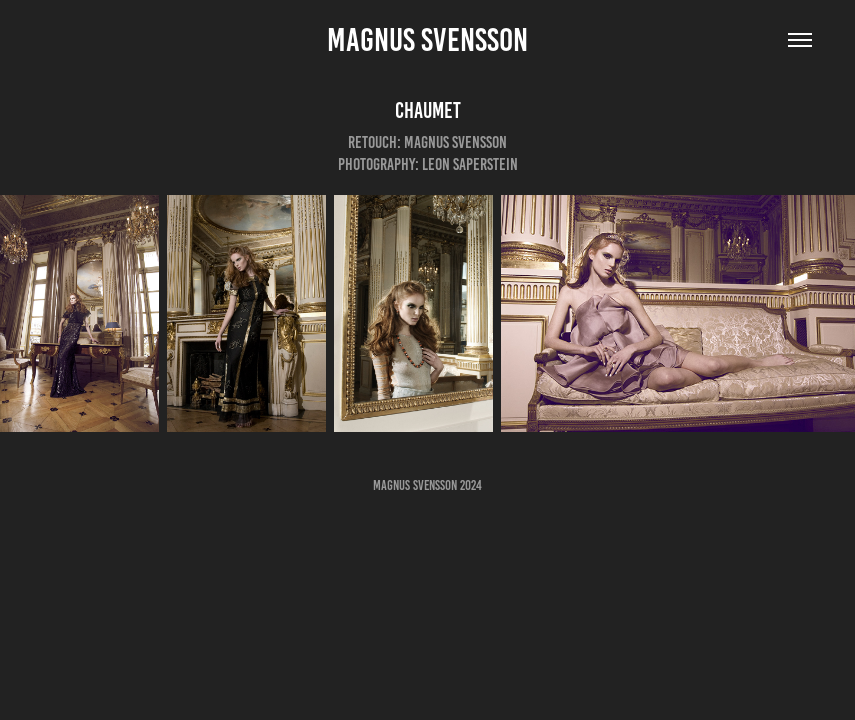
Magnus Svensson (427, 40)
